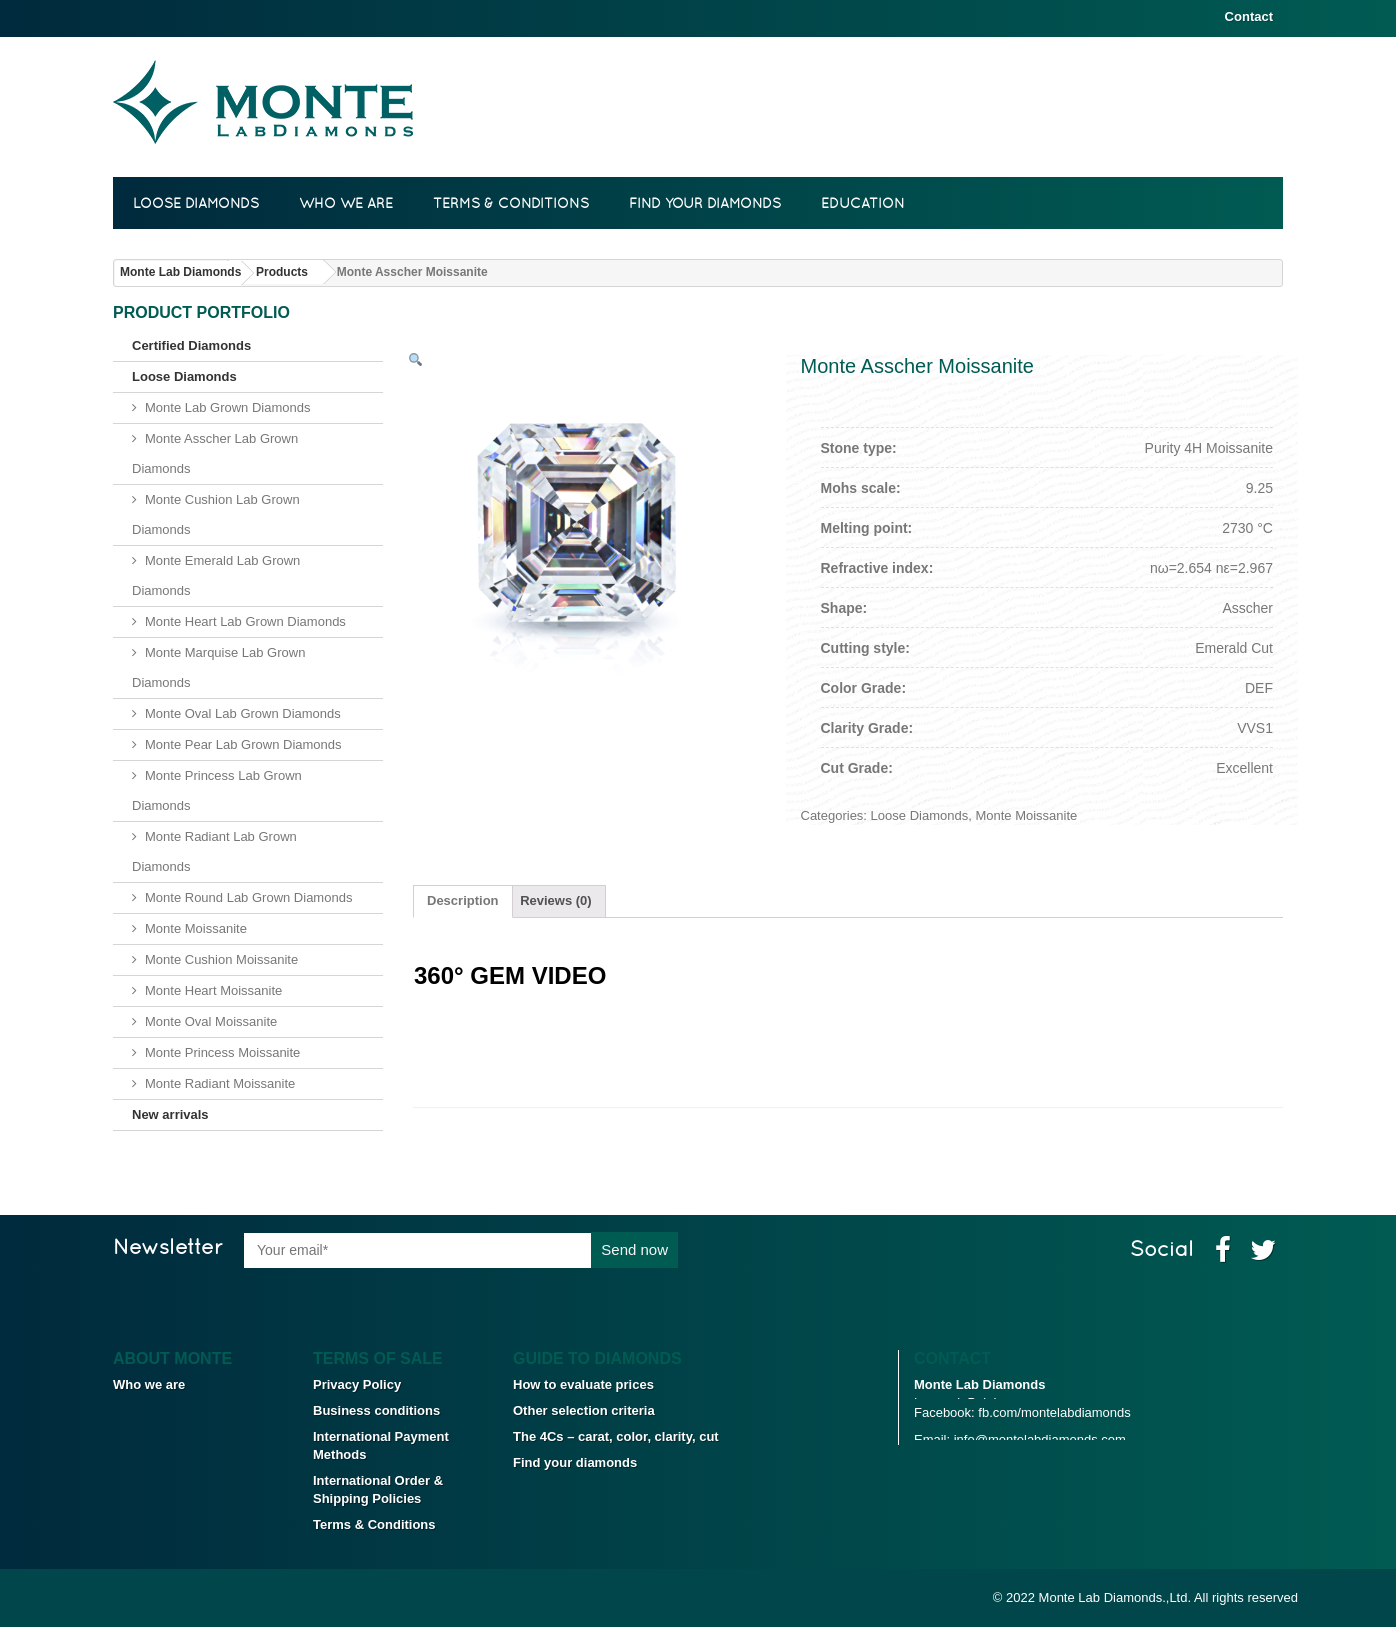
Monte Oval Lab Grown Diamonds (243, 713)
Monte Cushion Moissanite (221, 959)
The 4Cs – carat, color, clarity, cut (616, 1436)
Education (863, 203)
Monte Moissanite (196, 928)
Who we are (346, 203)
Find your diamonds (705, 203)
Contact (1249, 16)
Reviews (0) (556, 900)
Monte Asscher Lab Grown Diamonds (215, 453)
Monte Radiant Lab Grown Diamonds (214, 851)
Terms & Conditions (511, 203)
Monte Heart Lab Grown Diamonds (245, 621)
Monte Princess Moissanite (222, 1052)
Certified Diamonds (191, 345)
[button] (415, 361)
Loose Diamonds (196, 203)
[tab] (463, 901)
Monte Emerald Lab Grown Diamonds (216, 575)
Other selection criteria (584, 1410)
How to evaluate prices (583, 1384)
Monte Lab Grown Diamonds (227, 407)
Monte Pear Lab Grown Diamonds (243, 744)
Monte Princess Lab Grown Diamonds (217, 790)
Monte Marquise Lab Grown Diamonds (218, 667)
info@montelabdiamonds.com (1040, 1464)
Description (463, 900)
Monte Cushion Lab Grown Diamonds (216, 514)
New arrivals (170, 1114)
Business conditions (376, 1410)
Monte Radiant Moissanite (220, 1083)
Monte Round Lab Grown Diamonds (248, 897)
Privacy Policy (357, 1384)
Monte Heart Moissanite (213, 990)
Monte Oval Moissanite (211, 1021)
